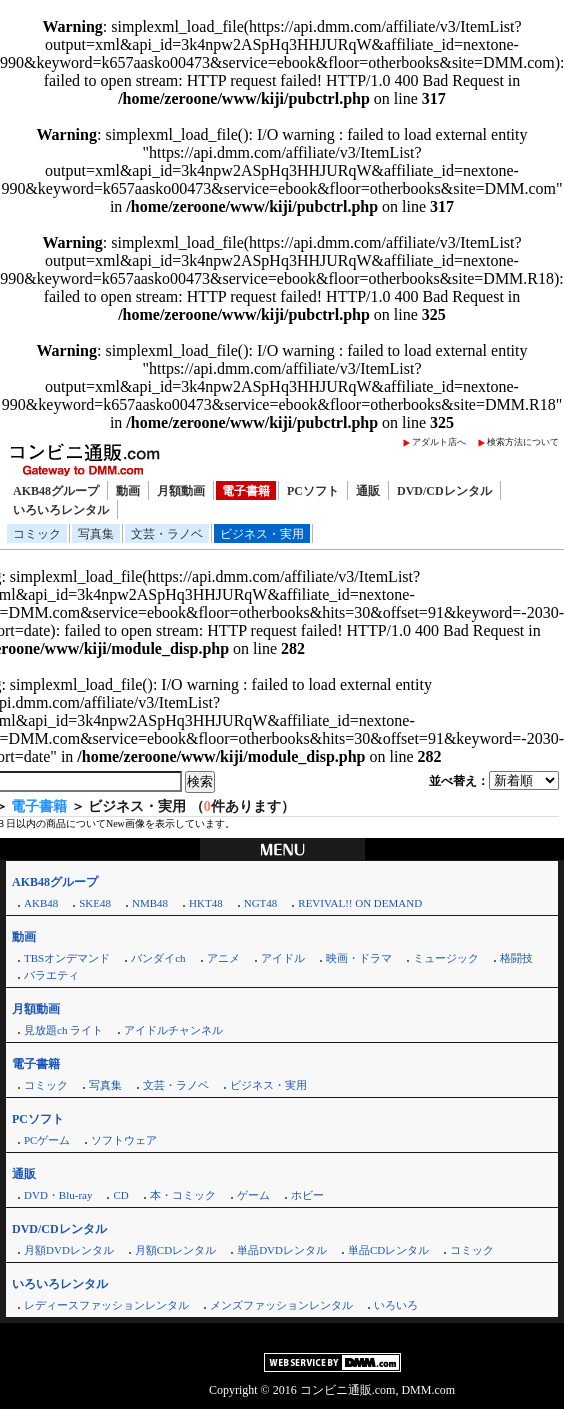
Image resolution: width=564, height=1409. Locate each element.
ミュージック (446, 958)
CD (120, 1195)
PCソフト (313, 491)
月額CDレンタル (175, 1250)
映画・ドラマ (359, 958)
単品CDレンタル (388, 1250)
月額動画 (181, 491)
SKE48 (95, 903)
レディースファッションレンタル (106, 1305)
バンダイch (158, 958)
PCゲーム (47, 1140)
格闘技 (516, 958)
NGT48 (261, 903)
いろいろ (396, 1305)
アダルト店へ (439, 442)
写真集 (96, 534)
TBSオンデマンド (67, 958)
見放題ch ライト (63, 1030)
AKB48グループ (56, 491)
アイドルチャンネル (173, 1030)
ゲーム (253, 1195)
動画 (128, 491)
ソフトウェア (124, 1140)
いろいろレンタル (61, 510)
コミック (37, 534)
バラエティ (51, 975)
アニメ (223, 958)
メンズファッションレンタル (281, 1305)
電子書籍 (246, 491)
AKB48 (41, 903)
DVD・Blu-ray (58, 1195)
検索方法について (523, 442)
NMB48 (150, 903)
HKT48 (206, 903)
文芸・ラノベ (167, 534)
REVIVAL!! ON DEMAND (360, 903)
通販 (368, 491)
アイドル (283, 958)
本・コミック (183, 1195)
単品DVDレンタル (282, 1250)
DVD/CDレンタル (444, 491)
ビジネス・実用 (262, 534)
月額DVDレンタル (69, 1250)
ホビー (307, 1195)
